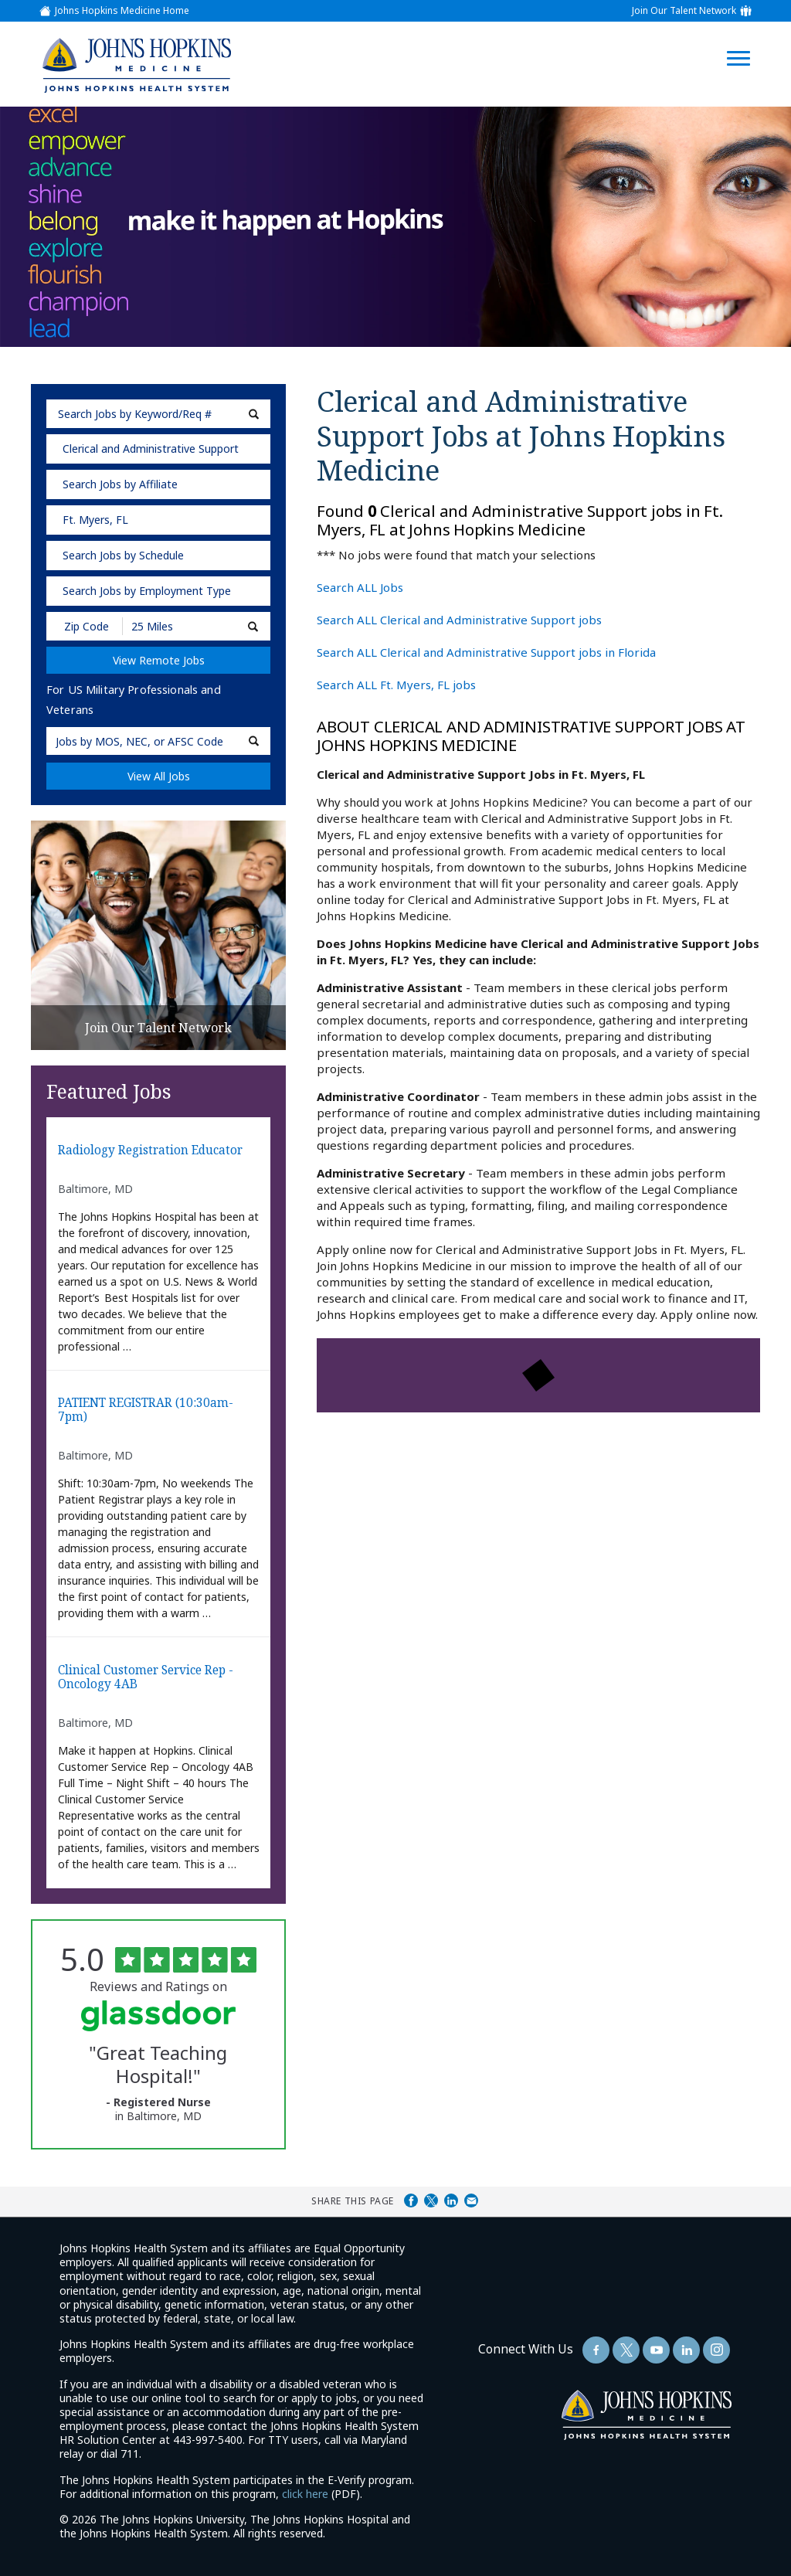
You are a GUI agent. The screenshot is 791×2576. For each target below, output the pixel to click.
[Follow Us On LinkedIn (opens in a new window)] (686, 2350)
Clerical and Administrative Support (151, 448)
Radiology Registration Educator (150, 1151)
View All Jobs (158, 776)
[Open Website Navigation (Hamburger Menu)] (746, 40)
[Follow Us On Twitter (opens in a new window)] (626, 2350)
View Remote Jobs (159, 660)
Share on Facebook (411, 2200)
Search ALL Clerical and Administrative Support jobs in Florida (486, 652)
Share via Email (471, 2200)
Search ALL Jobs (360, 587)
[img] (136, 65)
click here (305, 2493)
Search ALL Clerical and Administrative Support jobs (459, 619)
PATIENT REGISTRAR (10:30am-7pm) (145, 1410)
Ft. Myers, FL (95, 519)
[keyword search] (158, 413)
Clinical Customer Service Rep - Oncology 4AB (145, 1678)
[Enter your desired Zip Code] (85, 626)
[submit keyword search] (254, 414)
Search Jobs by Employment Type (147, 590)
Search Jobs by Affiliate (120, 484)
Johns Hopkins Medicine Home (122, 10)
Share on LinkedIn (451, 2200)
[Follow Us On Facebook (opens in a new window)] (596, 2350)
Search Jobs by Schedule (123, 555)
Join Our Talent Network (684, 10)
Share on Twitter (431, 2200)
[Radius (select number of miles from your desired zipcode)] (176, 626)
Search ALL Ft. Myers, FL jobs (396, 684)
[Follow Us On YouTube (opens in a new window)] (656, 2350)
